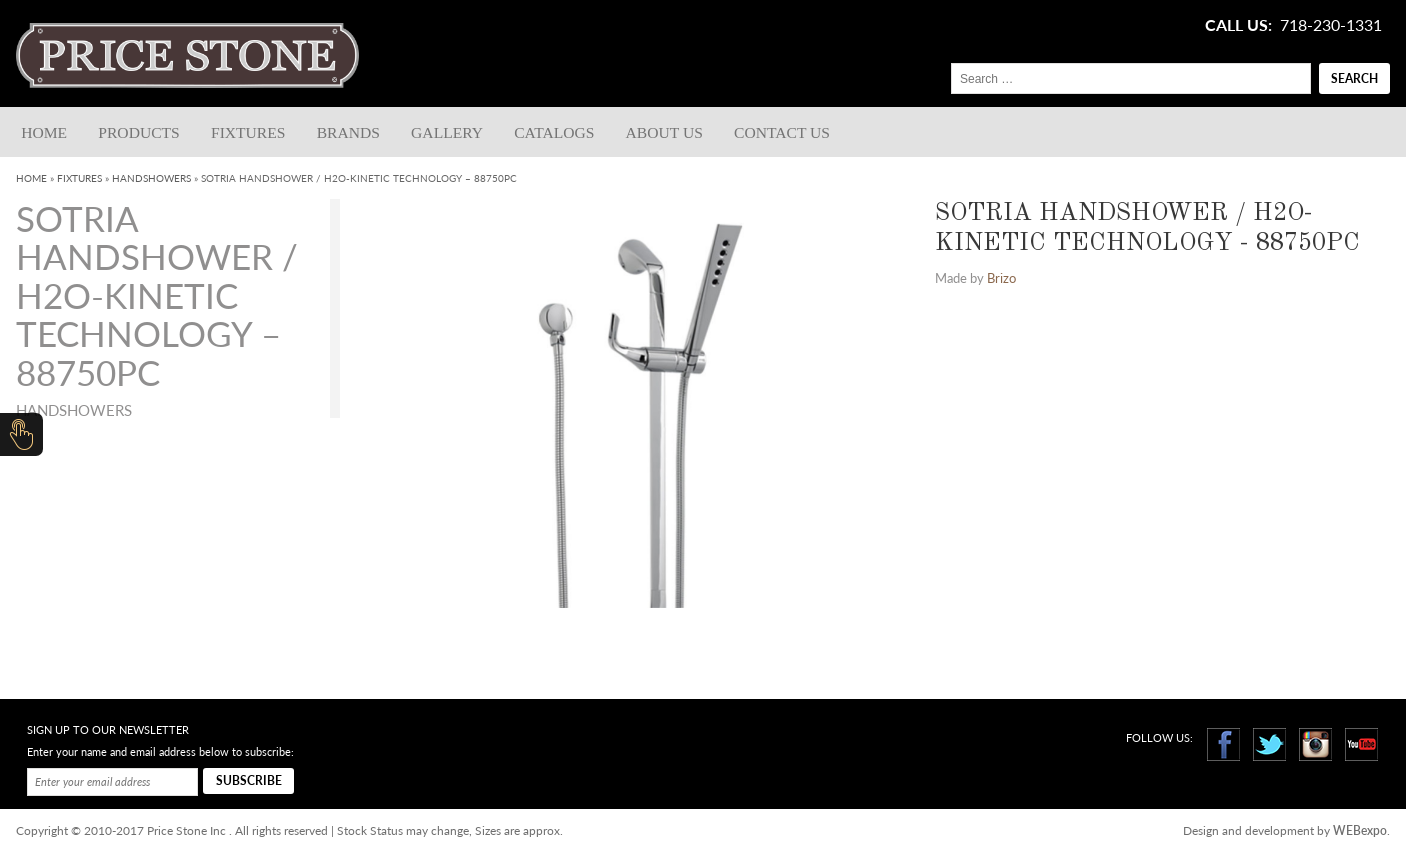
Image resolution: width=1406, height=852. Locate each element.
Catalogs (554, 132)
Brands (348, 132)
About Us (664, 132)
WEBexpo (1360, 830)
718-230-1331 (1331, 25)
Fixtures (248, 132)
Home (44, 132)
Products (138, 132)
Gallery (447, 132)
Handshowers (151, 178)
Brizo (1001, 278)
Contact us (782, 132)
